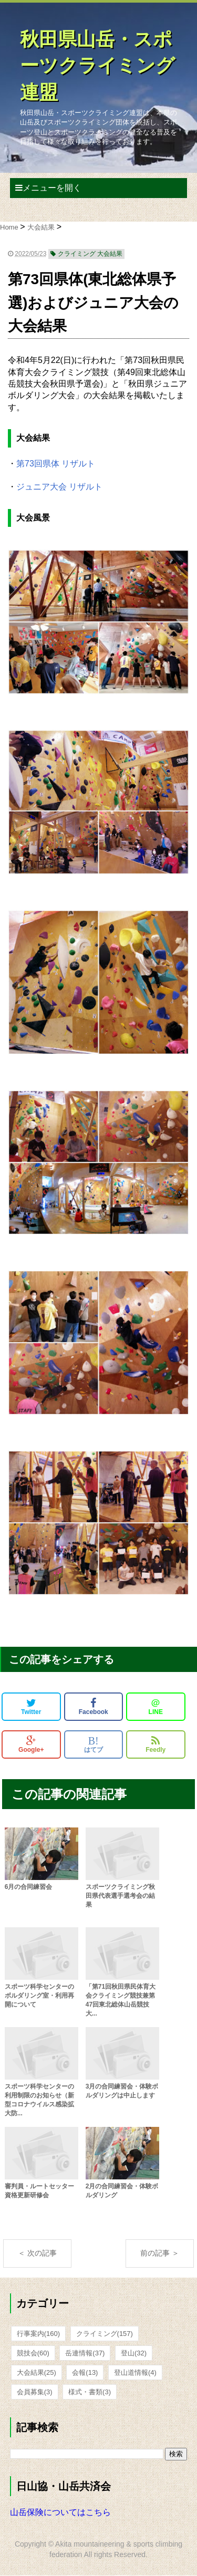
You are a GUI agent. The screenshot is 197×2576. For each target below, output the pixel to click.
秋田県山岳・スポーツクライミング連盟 (97, 65)
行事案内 (38, 2334)
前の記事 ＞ (159, 2253)
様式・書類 (89, 2392)
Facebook (93, 1707)
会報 (85, 2372)
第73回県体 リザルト (55, 463)
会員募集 (35, 2392)
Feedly (155, 1744)
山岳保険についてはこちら (60, 2512)
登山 (134, 2353)
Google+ (31, 1744)
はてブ (93, 1744)
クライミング (104, 2334)
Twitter (31, 1707)
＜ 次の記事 (37, 2253)
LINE (156, 1707)
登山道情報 (135, 2372)
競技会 (33, 2353)
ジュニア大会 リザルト (59, 486)
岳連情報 (85, 2353)
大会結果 (36, 2372)
